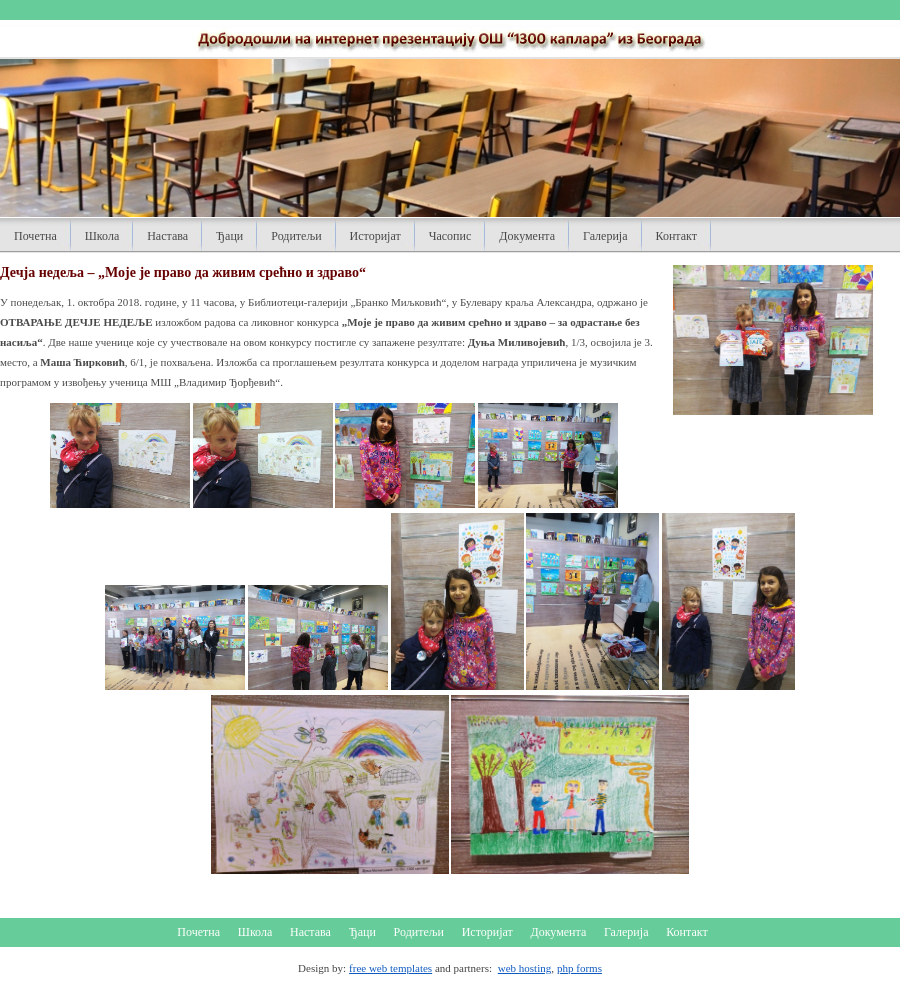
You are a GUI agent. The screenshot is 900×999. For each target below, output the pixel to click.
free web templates (390, 968)
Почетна (35, 236)
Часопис (450, 236)
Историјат (375, 236)
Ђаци (229, 236)
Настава (167, 236)
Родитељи (296, 236)
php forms (579, 968)
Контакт (676, 236)
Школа (102, 236)
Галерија (605, 236)
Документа (527, 236)
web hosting (524, 968)
